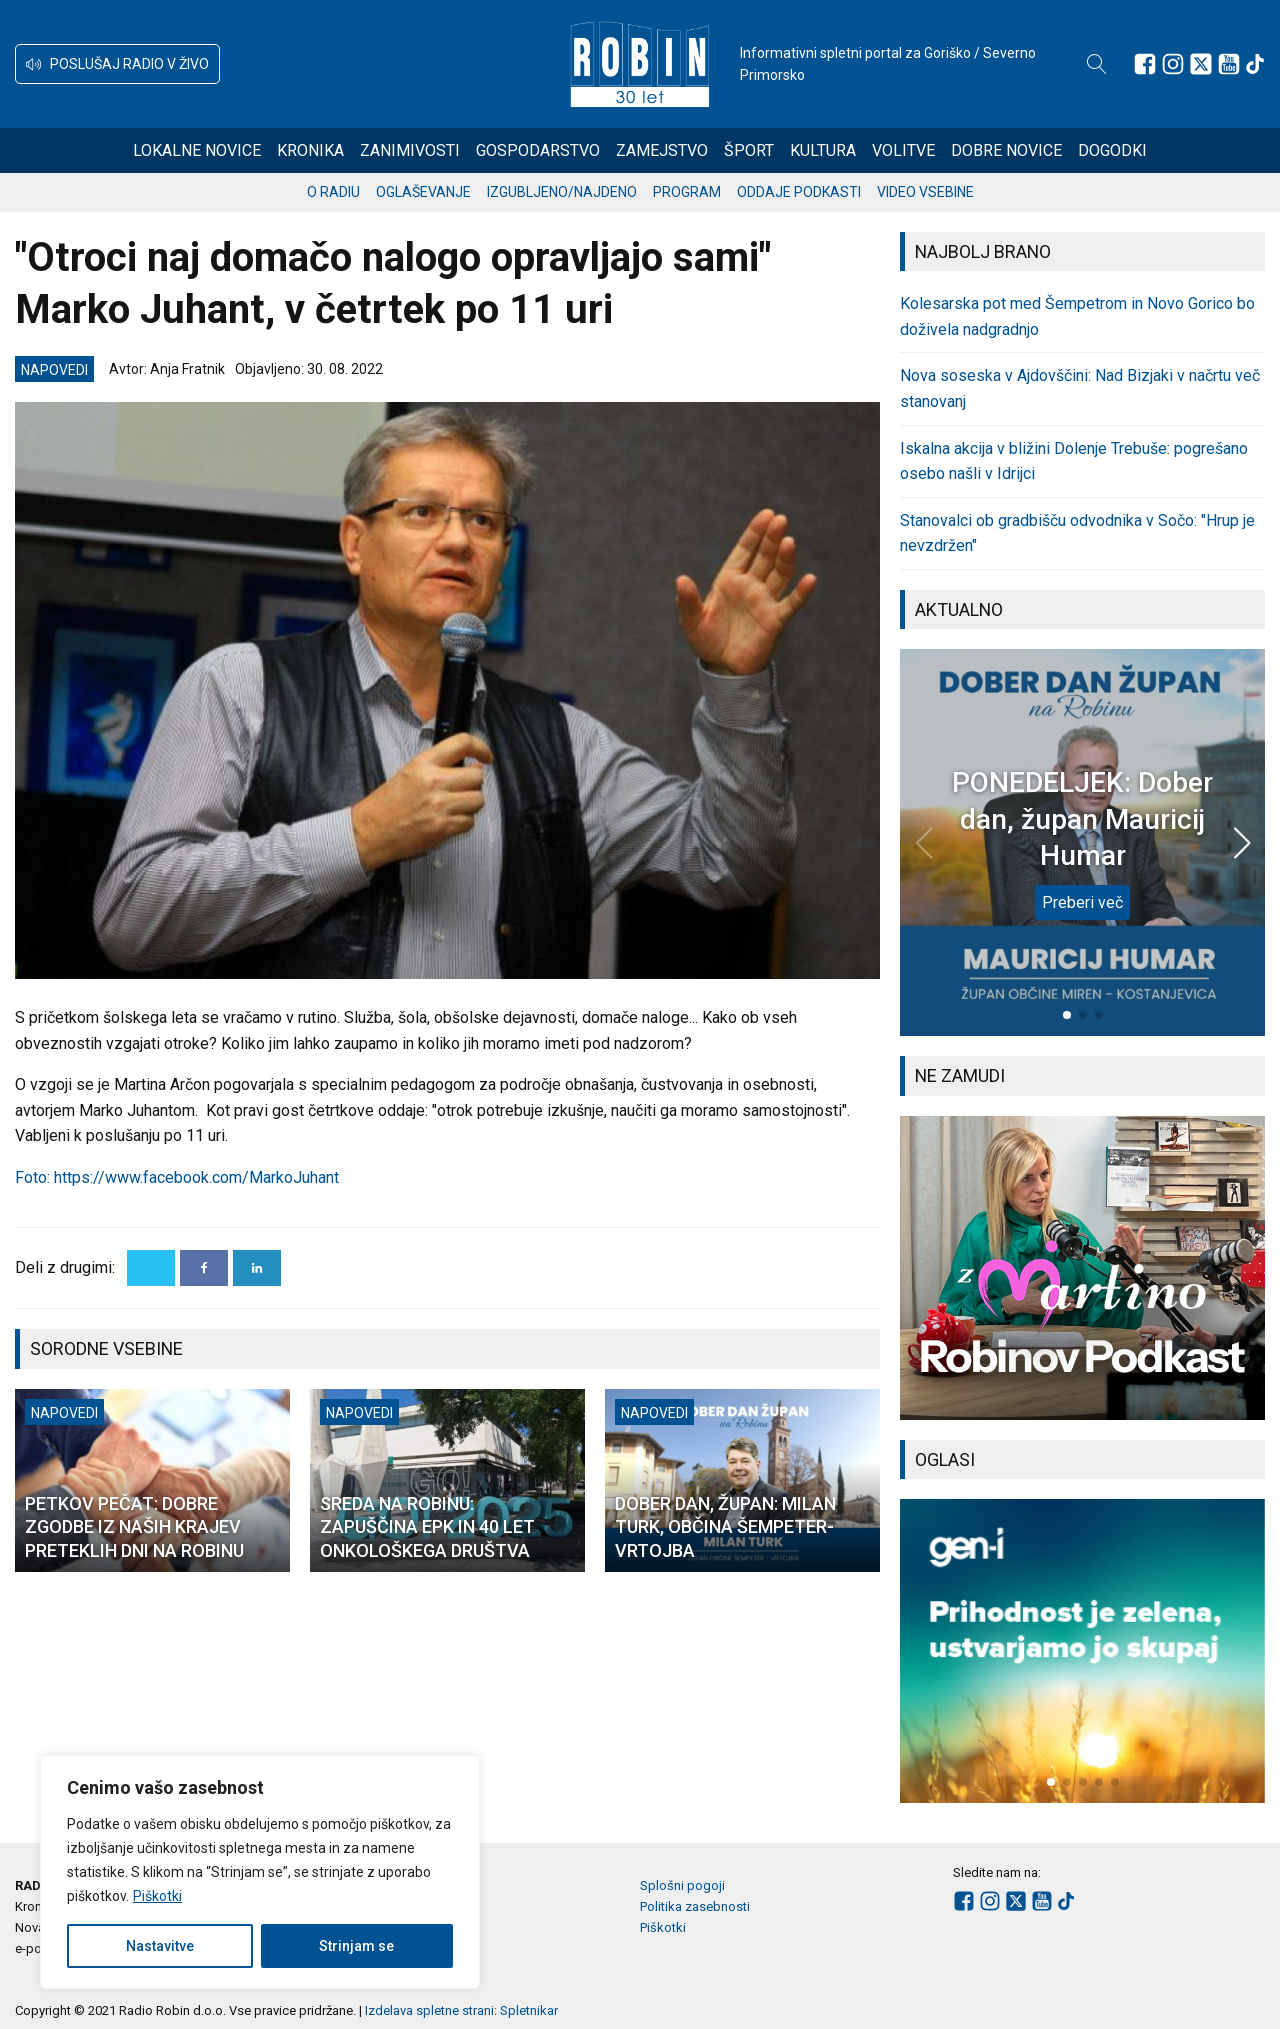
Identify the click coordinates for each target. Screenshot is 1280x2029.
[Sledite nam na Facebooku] (1145, 64)
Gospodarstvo (538, 150)
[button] (117, 64)
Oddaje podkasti (799, 192)
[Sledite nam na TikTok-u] (1255, 64)
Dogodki (1112, 150)
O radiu (333, 192)
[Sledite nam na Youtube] (1229, 64)
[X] (151, 1268)
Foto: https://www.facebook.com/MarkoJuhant (177, 1177)
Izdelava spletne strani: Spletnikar (461, 2010)
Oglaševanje (423, 192)
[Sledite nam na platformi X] (1201, 64)
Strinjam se (356, 1946)
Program (687, 192)
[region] (260, 1872)
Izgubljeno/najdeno (562, 192)
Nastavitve (160, 1946)
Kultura (823, 150)
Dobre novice (1006, 150)
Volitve (903, 150)
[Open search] (1097, 64)
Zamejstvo (662, 150)
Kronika (310, 150)
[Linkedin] (257, 1268)
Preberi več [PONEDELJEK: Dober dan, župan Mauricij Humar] (1082, 902)
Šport (749, 150)
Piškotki (157, 1896)
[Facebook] (204, 1268)
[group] (1082, 1268)
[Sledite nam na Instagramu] (1173, 64)
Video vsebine (925, 192)
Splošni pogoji (682, 1885)
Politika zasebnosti (695, 1906)
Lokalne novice (197, 150)
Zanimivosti (410, 150)
